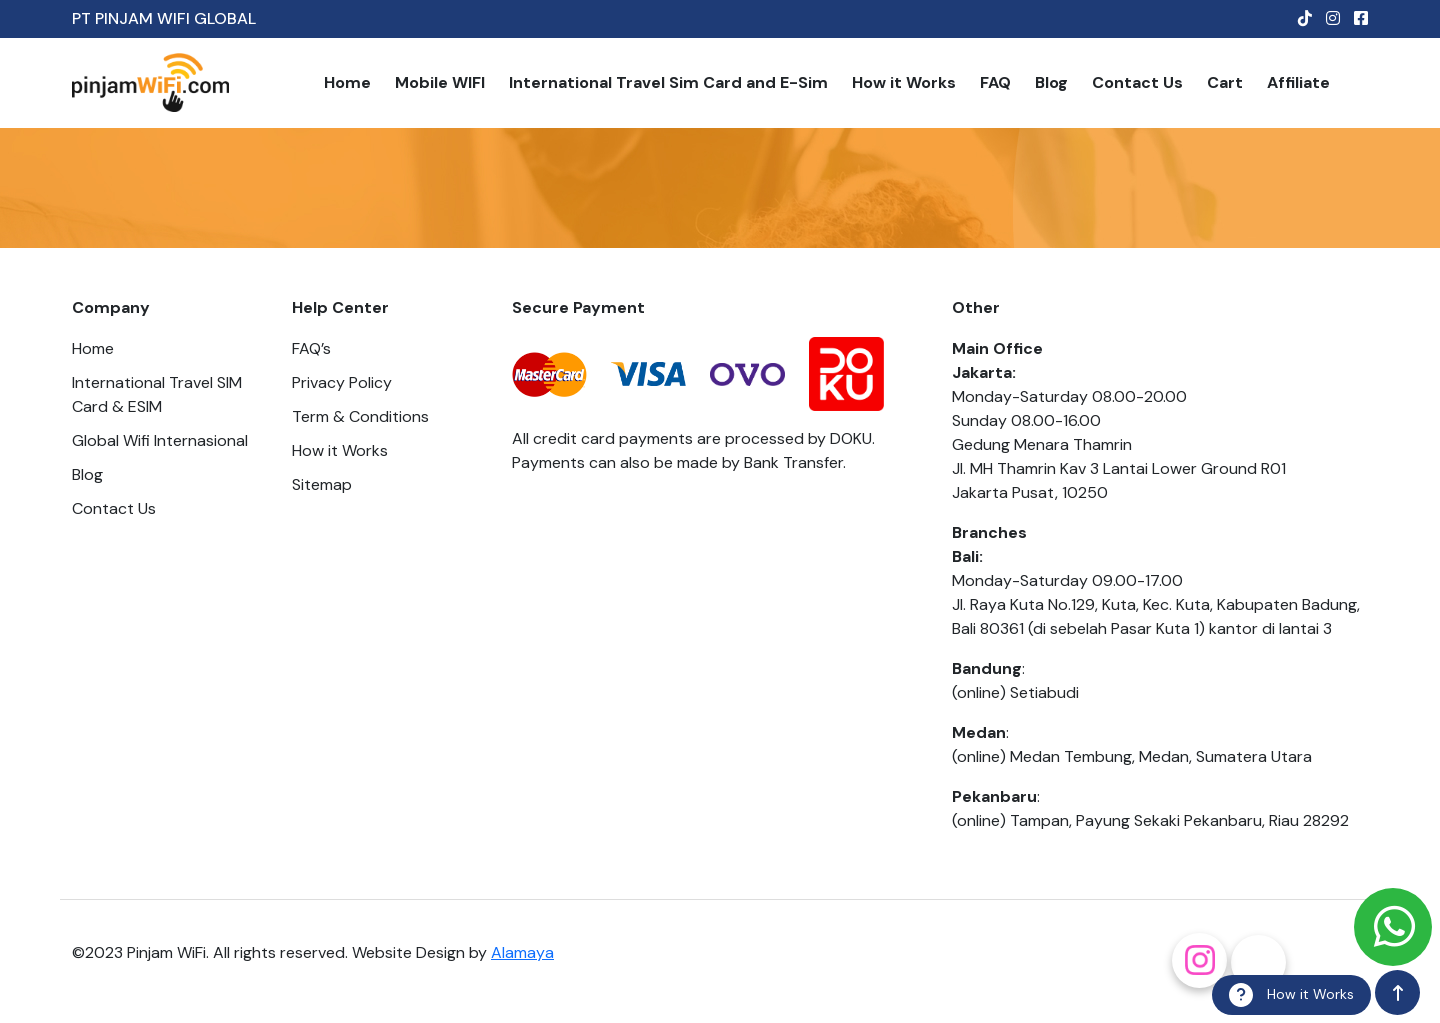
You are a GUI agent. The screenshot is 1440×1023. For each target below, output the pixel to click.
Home (347, 82)
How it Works (904, 82)
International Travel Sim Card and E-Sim (668, 82)
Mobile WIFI (440, 82)
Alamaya (522, 952)
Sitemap (322, 484)
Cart (1225, 82)
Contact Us (1137, 82)
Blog (1051, 82)
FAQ (995, 82)
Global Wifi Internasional (160, 440)
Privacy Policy (342, 382)
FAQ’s (311, 348)
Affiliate (1298, 82)
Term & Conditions (360, 416)
